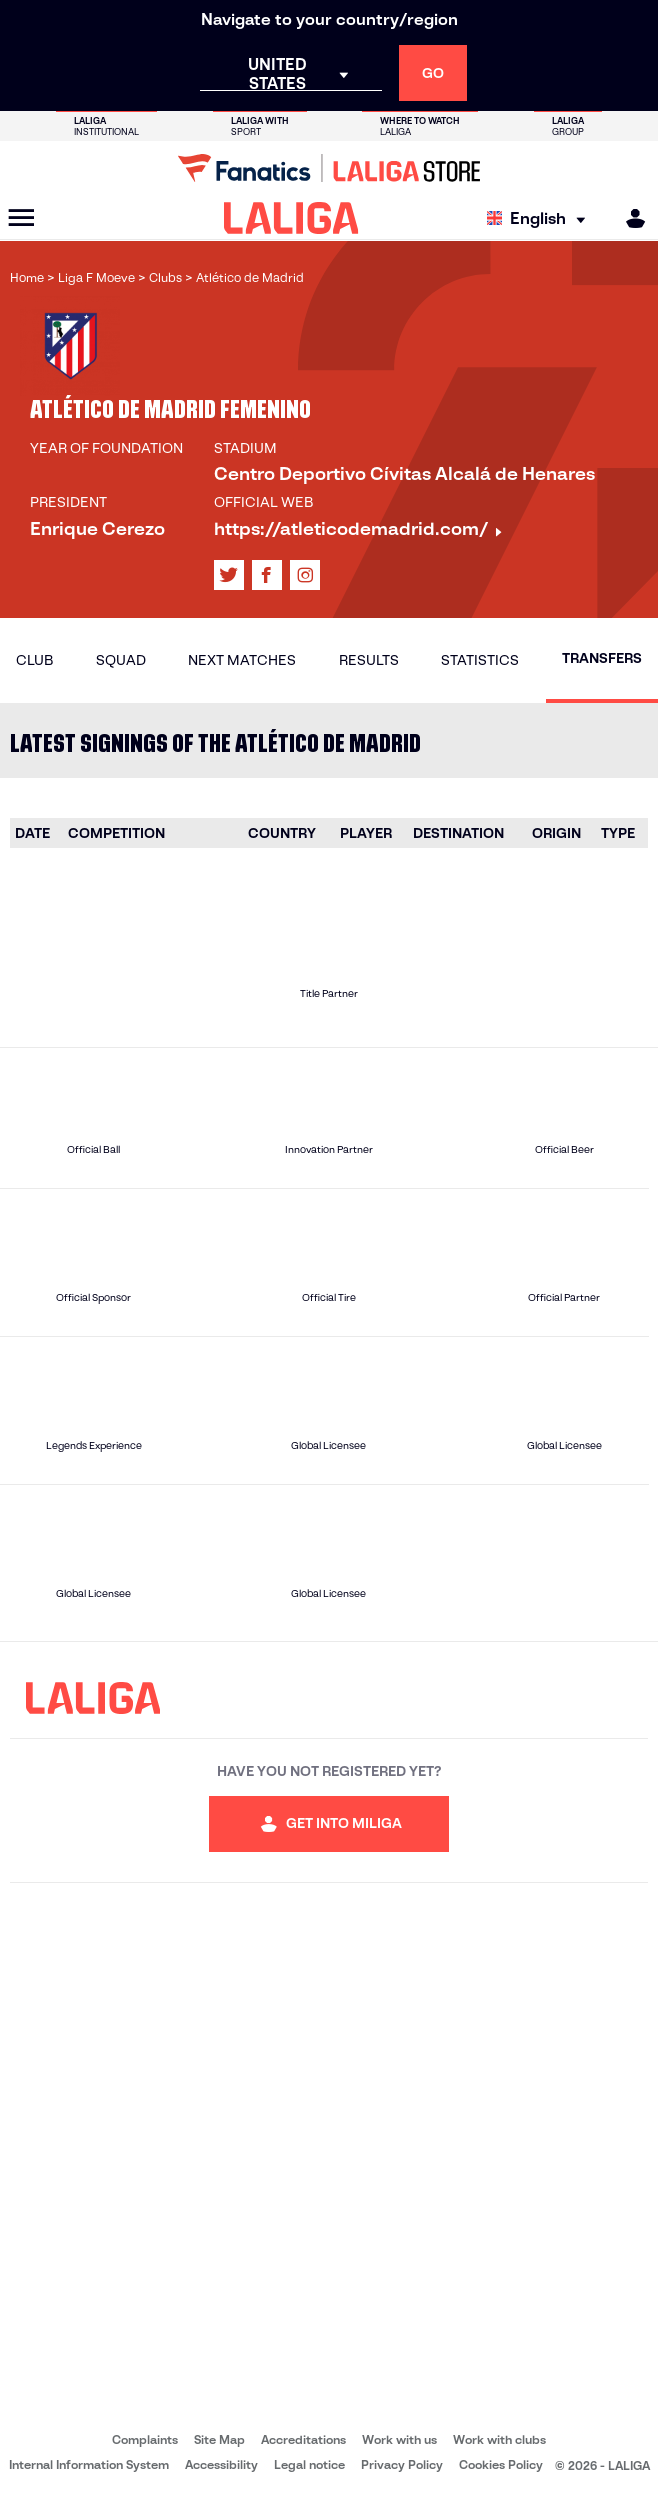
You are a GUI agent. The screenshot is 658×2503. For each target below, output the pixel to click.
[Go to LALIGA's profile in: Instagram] (305, 575)
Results (369, 660)
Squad (121, 660)
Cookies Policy (501, 2464)
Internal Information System (89, 2464)
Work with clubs (499, 2439)
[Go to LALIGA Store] (329, 168)
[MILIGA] (629, 218)
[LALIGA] (291, 218)
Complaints (145, 2439)
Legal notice (309, 2464)
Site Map (219, 2439)
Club (34, 660)
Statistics (480, 660)
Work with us (399, 2439)
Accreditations (303, 2439)
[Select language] (541, 218)
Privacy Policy (402, 2464)
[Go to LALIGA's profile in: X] (229, 575)
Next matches (242, 660)
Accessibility (221, 2464)
